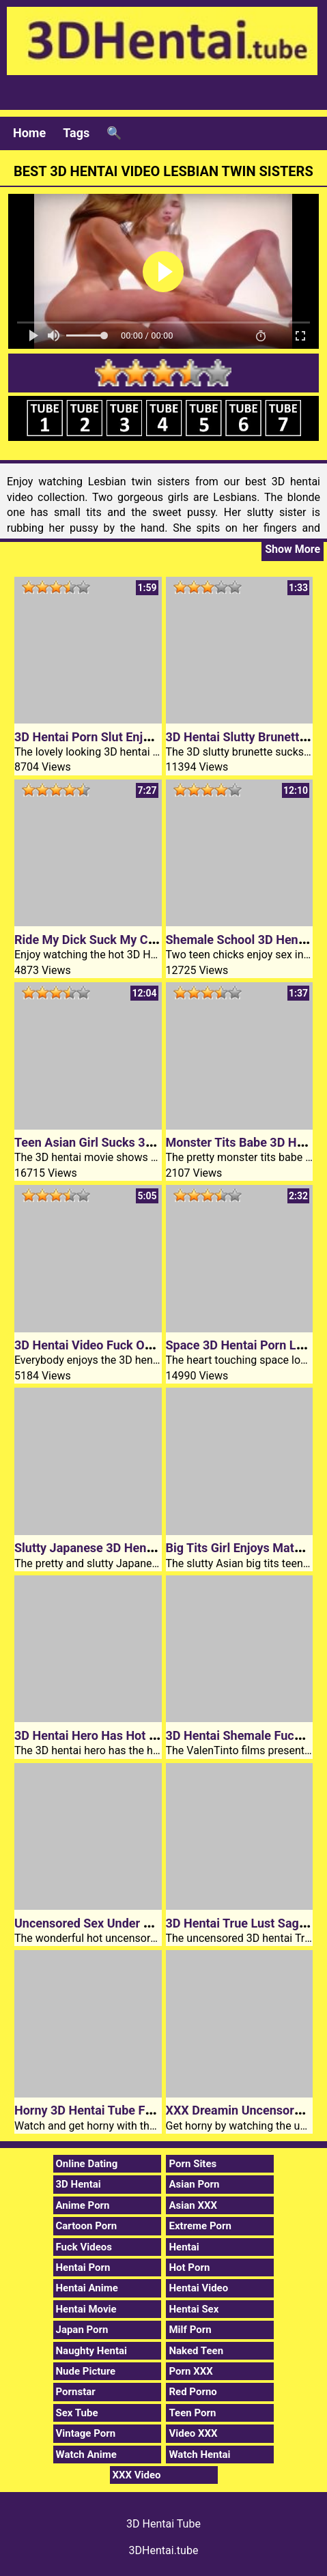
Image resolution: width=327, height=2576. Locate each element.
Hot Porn (189, 2267)
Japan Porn (82, 2329)
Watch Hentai (199, 2454)
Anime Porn (83, 2205)
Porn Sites (192, 2164)
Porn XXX (190, 2371)
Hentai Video (198, 2288)
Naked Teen (196, 2351)
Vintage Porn (86, 2433)
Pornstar (76, 2392)
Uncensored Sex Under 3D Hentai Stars (121, 1923)
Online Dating (87, 2164)
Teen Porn (192, 2413)
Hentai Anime (87, 2288)
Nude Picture (86, 2371)
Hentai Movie (86, 2309)
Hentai (184, 2247)
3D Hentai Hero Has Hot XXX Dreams (116, 1735)
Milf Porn (190, 2329)
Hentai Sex (193, 2309)
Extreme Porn (200, 2226)
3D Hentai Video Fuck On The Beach (113, 1345)
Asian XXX (192, 2205)
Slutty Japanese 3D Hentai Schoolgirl (116, 1548)
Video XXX (193, 2433)
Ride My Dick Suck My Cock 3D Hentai (119, 939)
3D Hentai (78, 2184)
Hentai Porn (83, 2267)
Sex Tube (77, 2413)
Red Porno (192, 2392)
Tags (76, 133)
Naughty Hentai (92, 2351)
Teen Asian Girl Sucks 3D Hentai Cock (118, 1142)
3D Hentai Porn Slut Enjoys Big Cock (114, 737)
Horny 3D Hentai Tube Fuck (89, 2110)
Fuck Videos (84, 2247)
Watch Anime (86, 2454)
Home (29, 133)
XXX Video (137, 2475)
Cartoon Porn (86, 2226)
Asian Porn (194, 2184)
